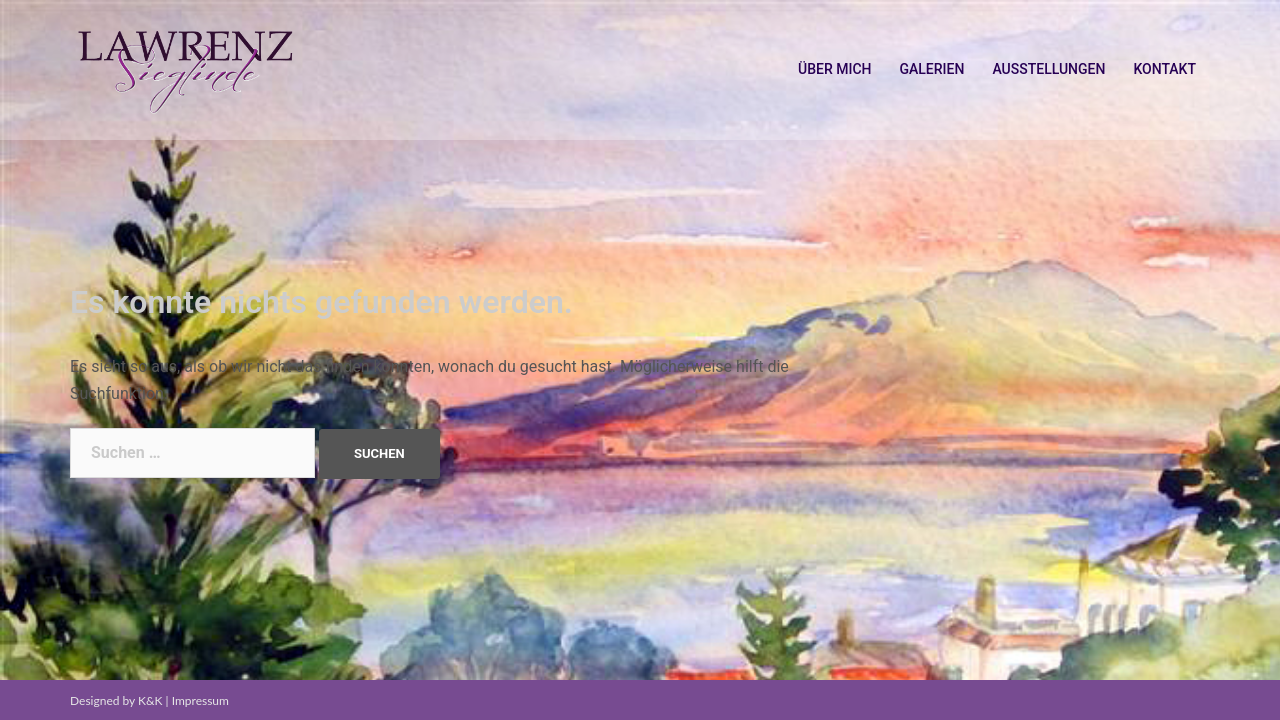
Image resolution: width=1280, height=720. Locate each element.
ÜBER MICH (834, 69)
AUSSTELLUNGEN (1048, 69)
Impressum (200, 700)
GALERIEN (931, 69)
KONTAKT (1164, 69)
